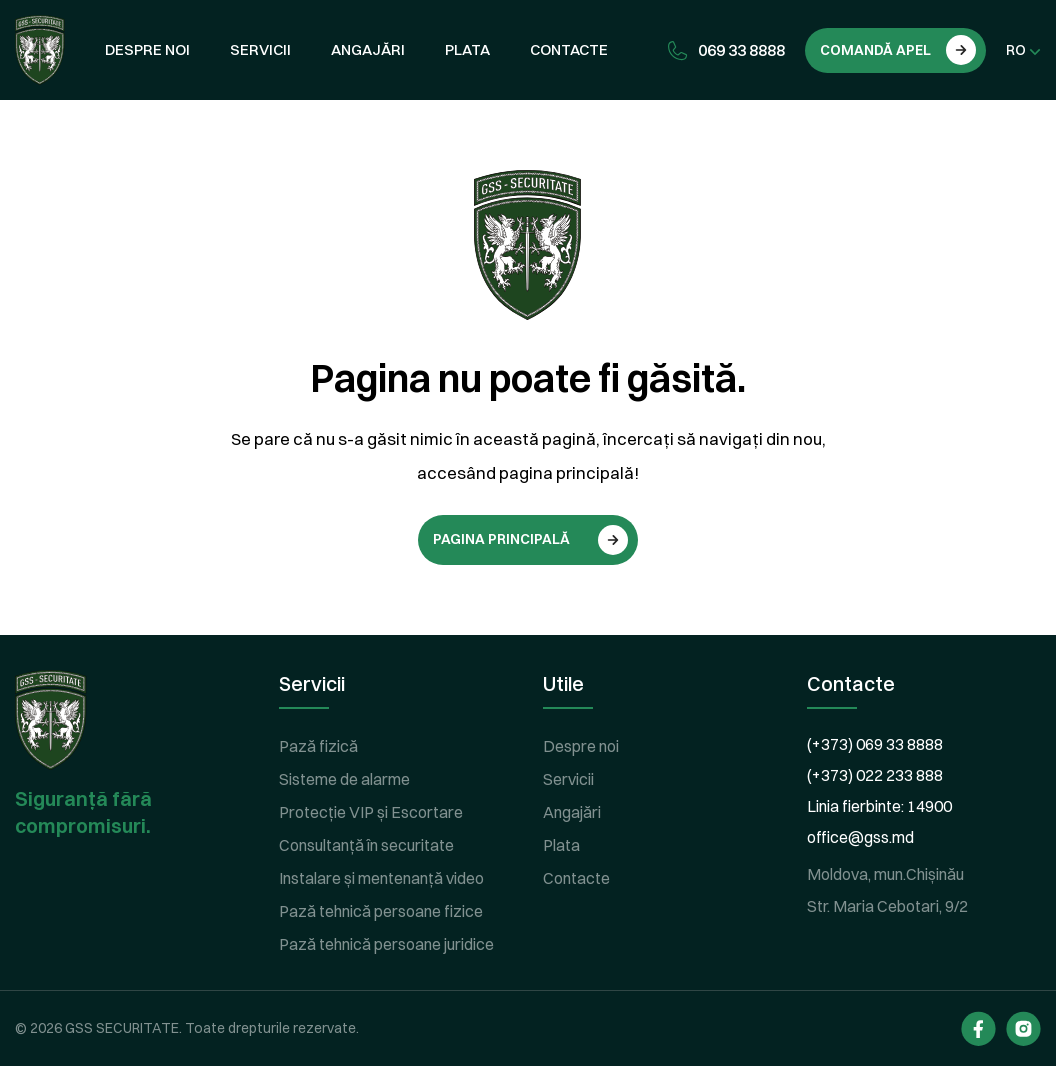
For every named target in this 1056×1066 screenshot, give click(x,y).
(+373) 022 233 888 (875, 775)
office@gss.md (860, 837)
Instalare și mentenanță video (381, 878)
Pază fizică (318, 746)
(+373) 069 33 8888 (875, 744)
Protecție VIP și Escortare (371, 812)
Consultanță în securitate (366, 845)
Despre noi (147, 49)
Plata (467, 49)
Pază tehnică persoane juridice (386, 944)
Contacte (569, 49)
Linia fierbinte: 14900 (879, 806)
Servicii (260, 49)
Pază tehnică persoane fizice (381, 911)
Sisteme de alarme (344, 779)
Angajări (368, 49)
